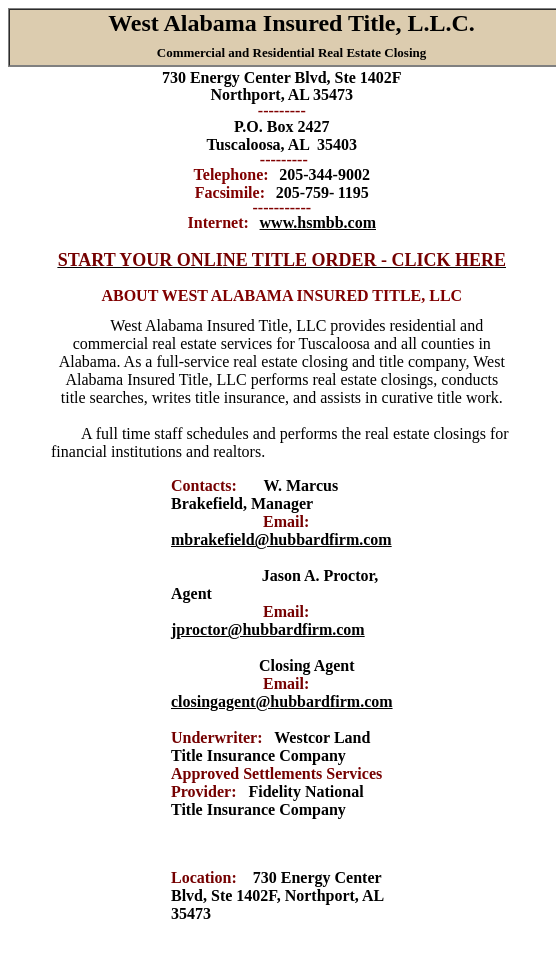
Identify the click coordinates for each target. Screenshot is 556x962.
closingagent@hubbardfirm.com (282, 701)
